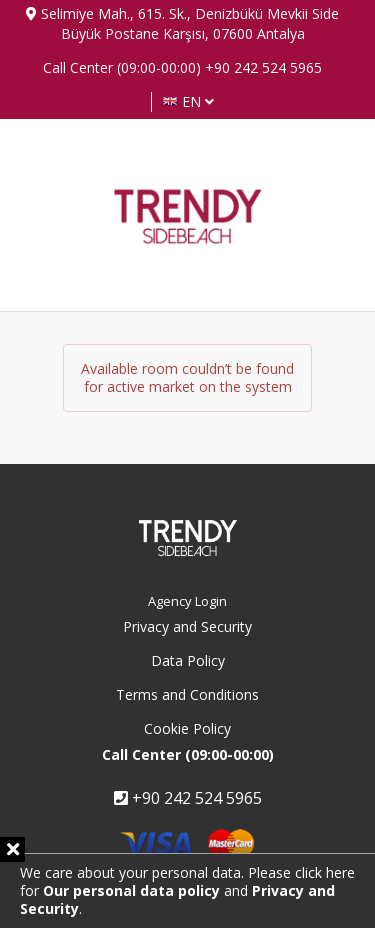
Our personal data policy (131, 890)
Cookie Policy (187, 728)
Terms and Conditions (187, 694)
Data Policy (188, 660)
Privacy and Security (187, 626)
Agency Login (187, 601)
